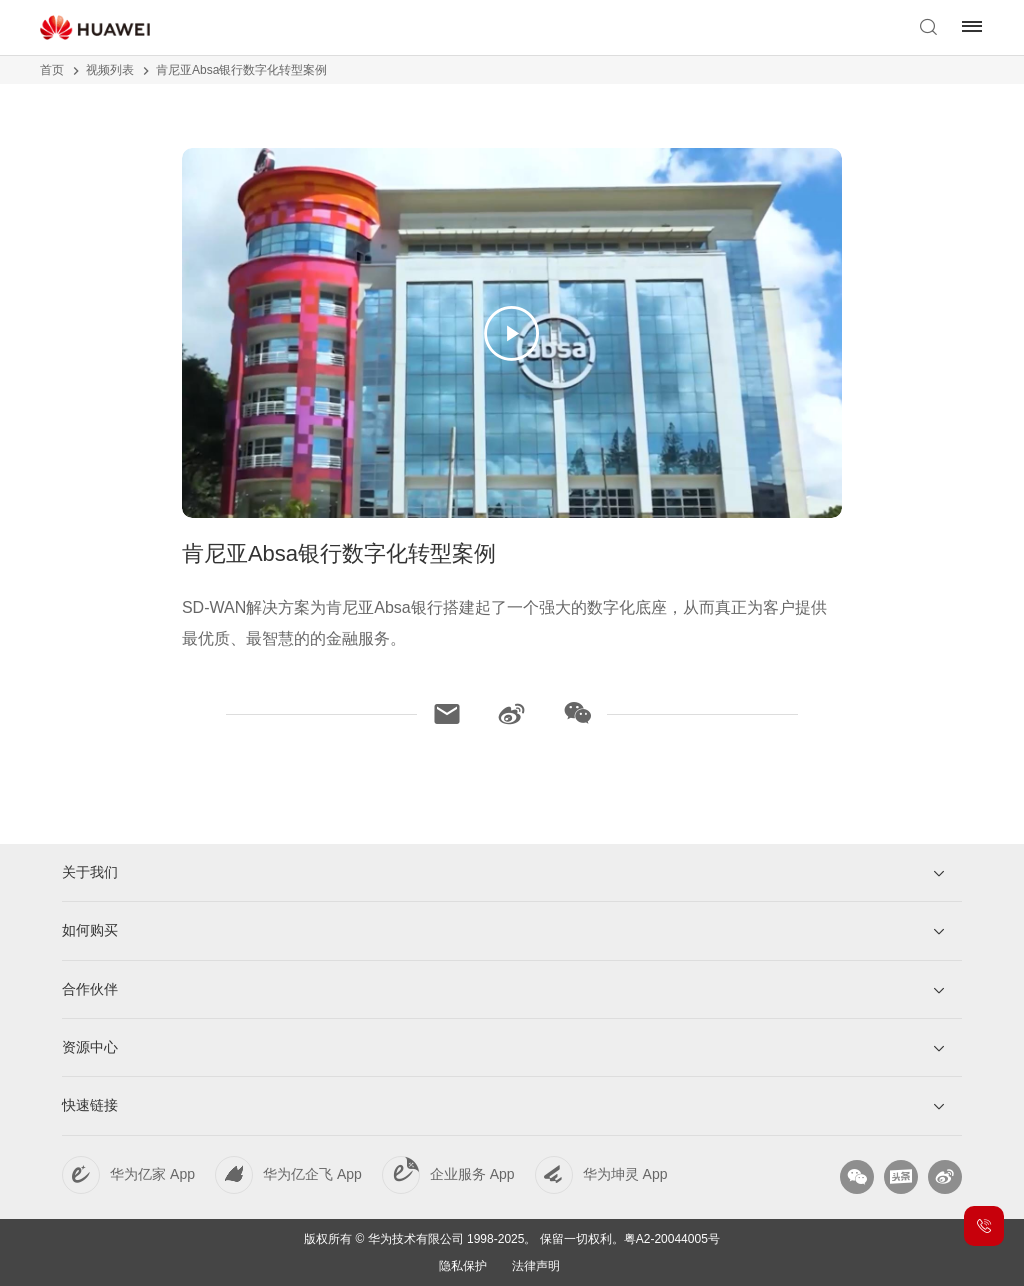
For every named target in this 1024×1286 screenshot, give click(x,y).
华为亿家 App (152, 1174)
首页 (52, 70)
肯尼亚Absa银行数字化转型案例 (241, 70)
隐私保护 (463, 1266)
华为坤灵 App (625, 1174)
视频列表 (110, 70)
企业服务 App (472, 1174)
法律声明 (536, 1266)
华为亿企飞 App (312, 1174)
